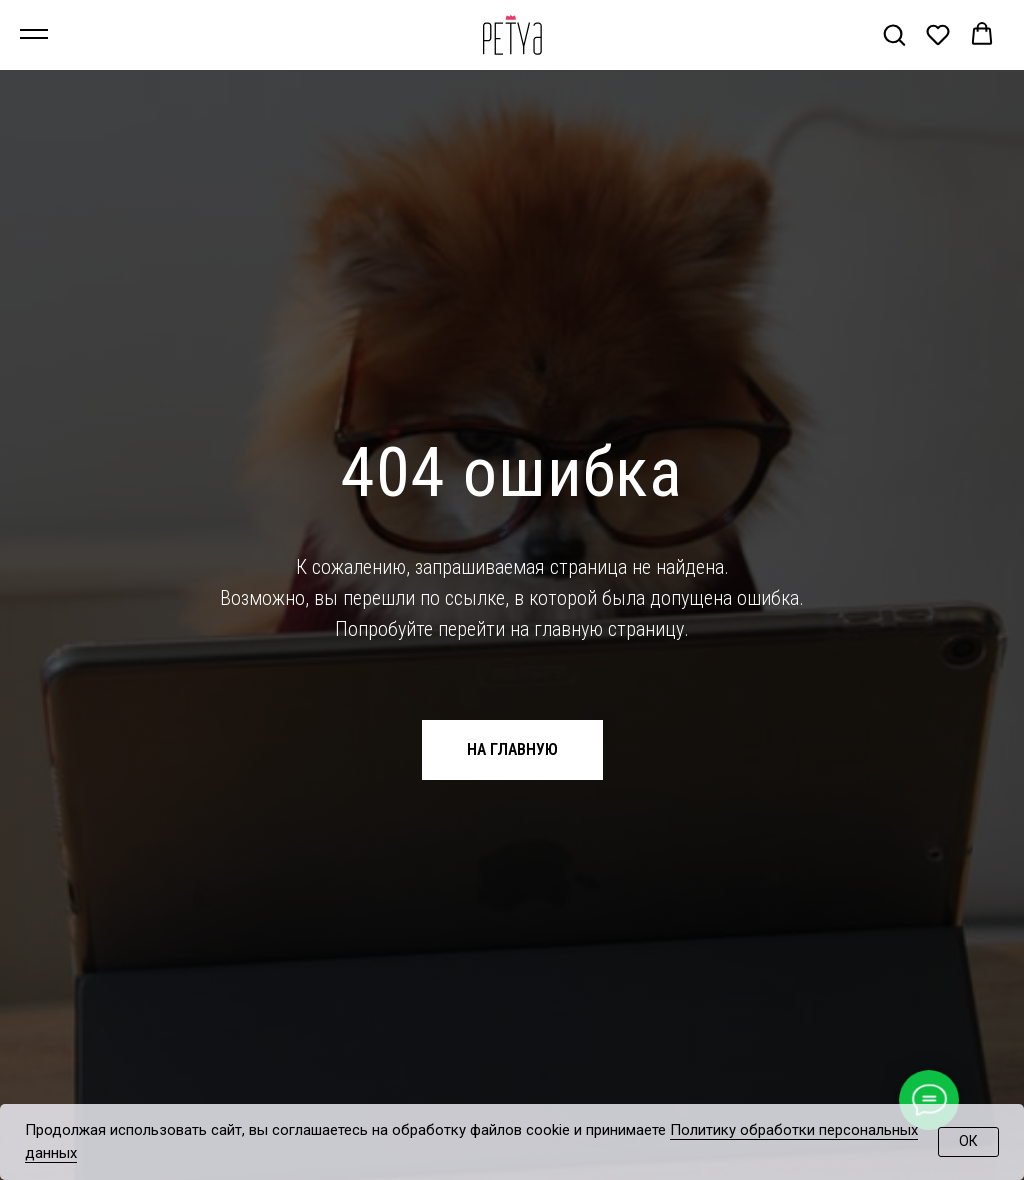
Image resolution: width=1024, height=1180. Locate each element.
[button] (894, 34)
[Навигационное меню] (34, 35)
